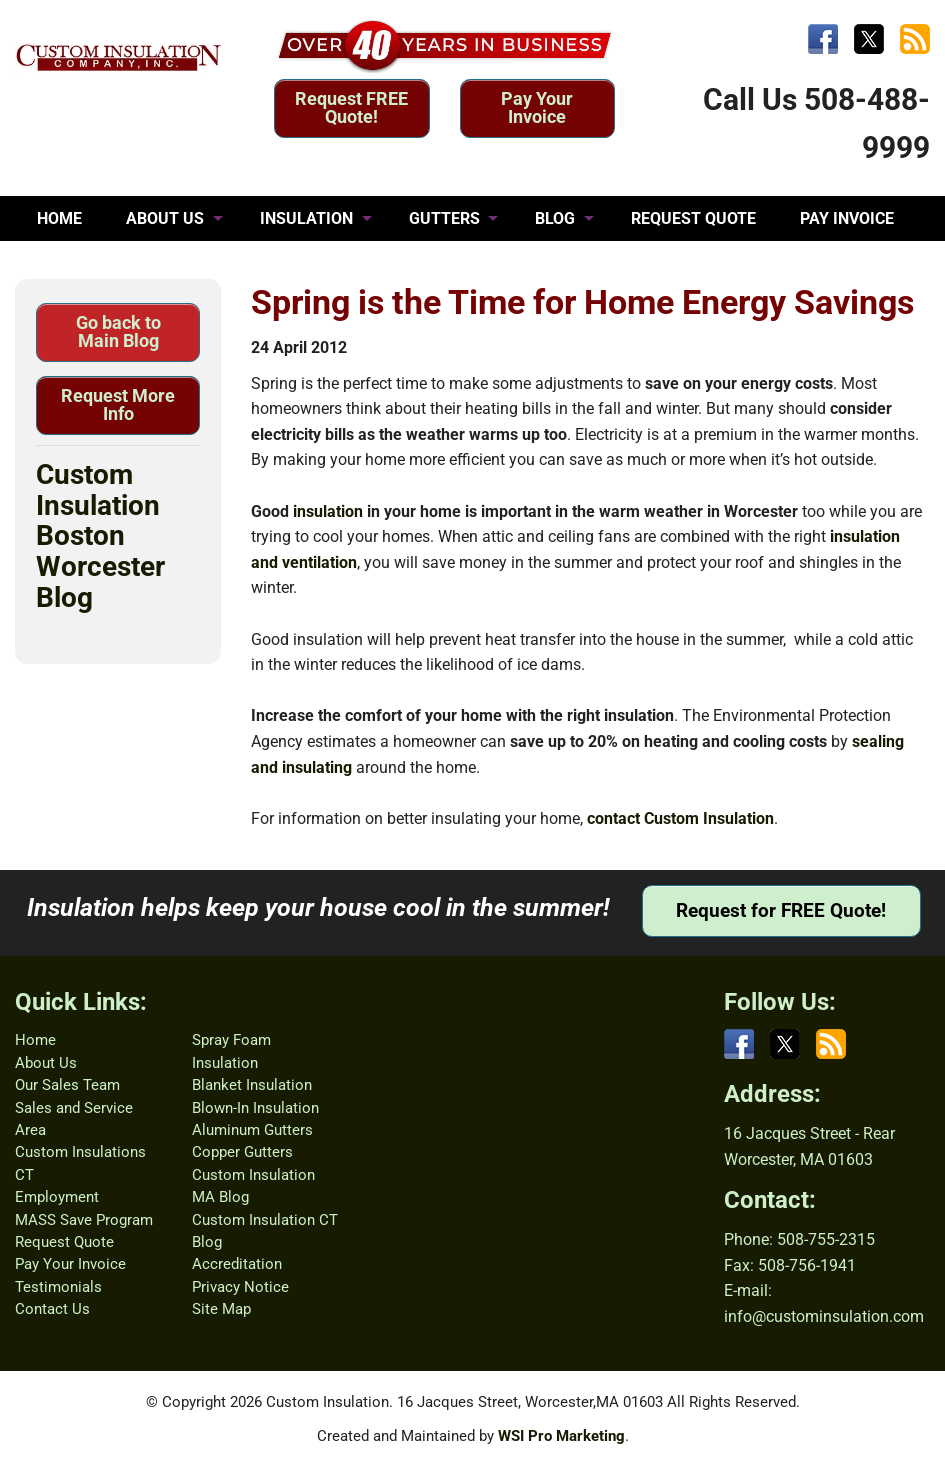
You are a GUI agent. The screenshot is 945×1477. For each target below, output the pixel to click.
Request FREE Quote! (351, 107)
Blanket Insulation (252, 1085)
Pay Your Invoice (537, 107)
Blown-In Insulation (255, 1108)
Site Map (221, 1309)
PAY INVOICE (847, 218)
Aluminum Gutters (252, 1130)
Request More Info (118, 404)
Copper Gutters (242, 1152)
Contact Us (52, 1309)
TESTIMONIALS (94, 263)
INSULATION (306, 218)
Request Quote (64, 1242)
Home (35, 1040)
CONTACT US (244, 263)
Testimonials (58, 1287)
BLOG (555, 218)
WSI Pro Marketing (561, 1436)
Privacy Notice (240, 1287)
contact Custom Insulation (680, 818)
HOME (59, 218)
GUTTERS (444, 218)
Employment (57, 1197)
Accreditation (237, 1264)
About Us (46, 1063)
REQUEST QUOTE (693, 218)
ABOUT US (165, 218)
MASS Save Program (84, 1220)
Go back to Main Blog (118, 331)
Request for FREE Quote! (781, 910)
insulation (328, 511)
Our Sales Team (67, 1085)
